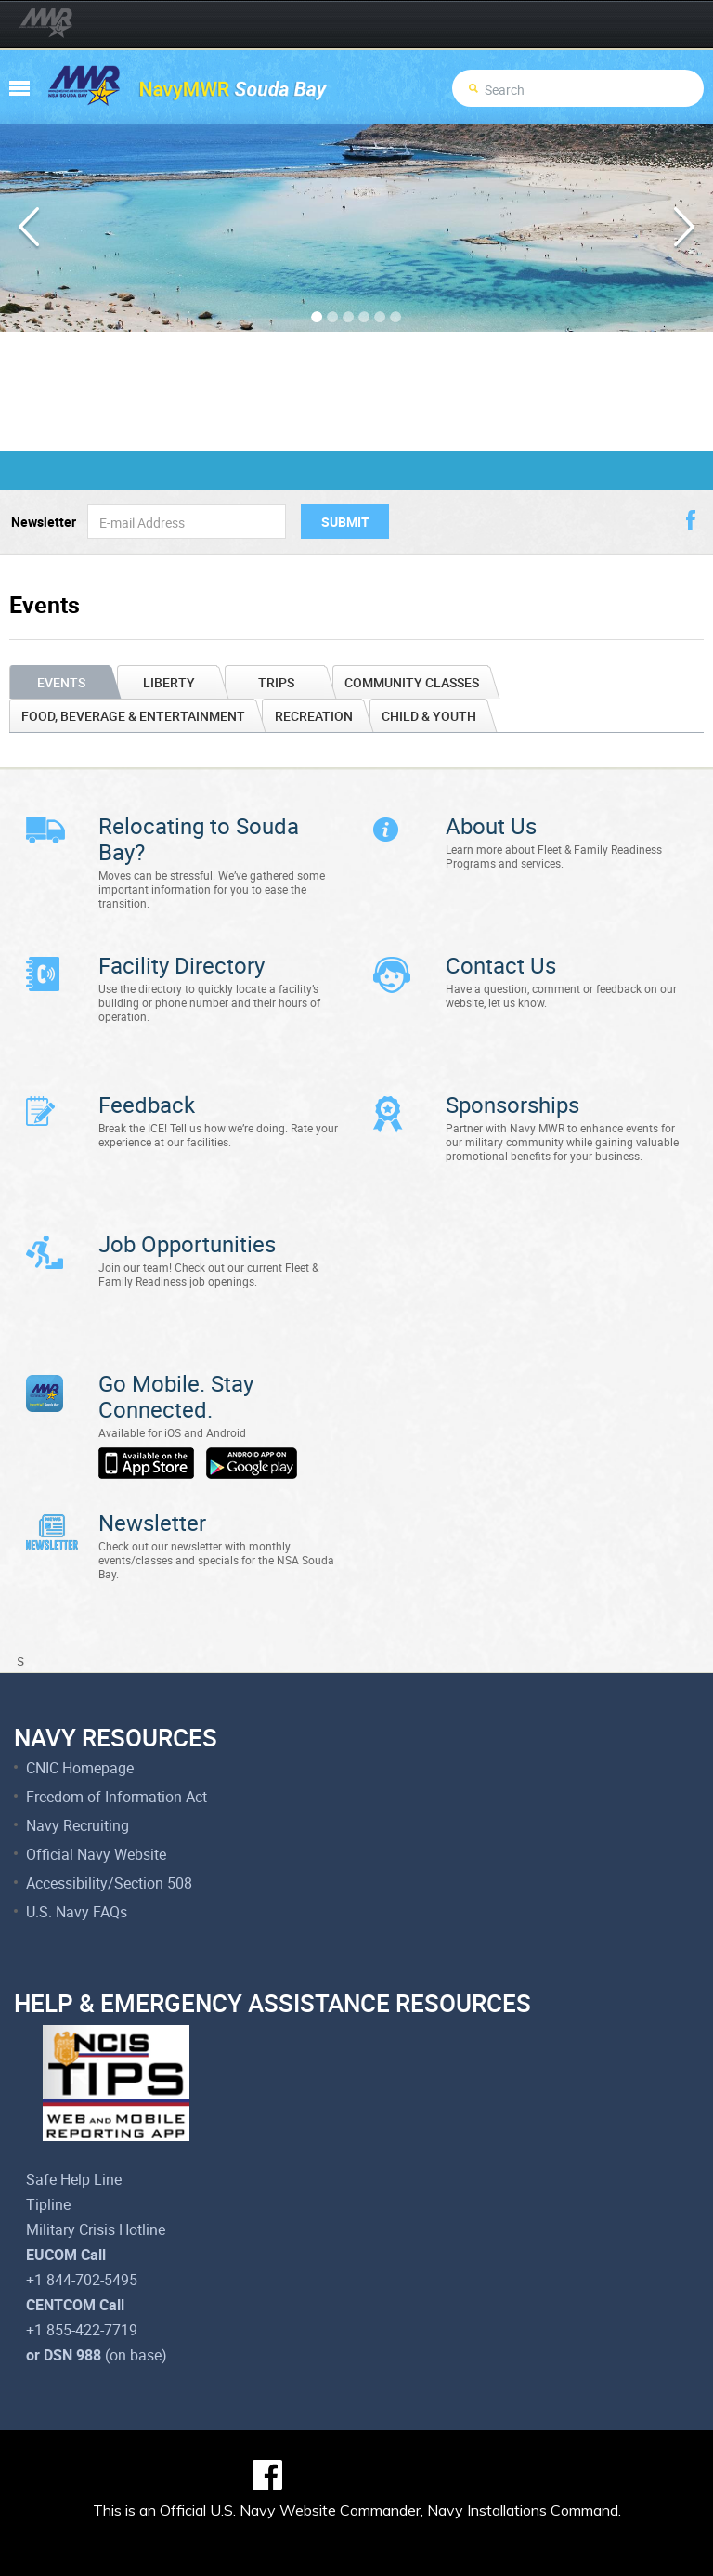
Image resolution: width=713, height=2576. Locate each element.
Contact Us (501, 956)
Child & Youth (429, 716)
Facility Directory (181, 956)
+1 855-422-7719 (81, 2274)
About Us (491, 826)
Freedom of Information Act (116, 1741)
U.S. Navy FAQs (76, 1856)
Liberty (169, 682)
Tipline (48, 2148)
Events (61, 682)
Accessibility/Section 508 (109, 1827)
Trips (276, 682)
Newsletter (43, 522)
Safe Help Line (74, 2123)
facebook (690, 520)
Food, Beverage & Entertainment (133, 716)
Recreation (314, 716)
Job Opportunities (187, 1216)
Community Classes (411, 682)
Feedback (146, 1086)
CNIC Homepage (80, 1712)
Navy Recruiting (77, 1769)
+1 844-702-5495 (81, 2224)
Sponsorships (512, 1086)
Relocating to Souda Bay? (198, 839)
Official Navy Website (96, 1798)
